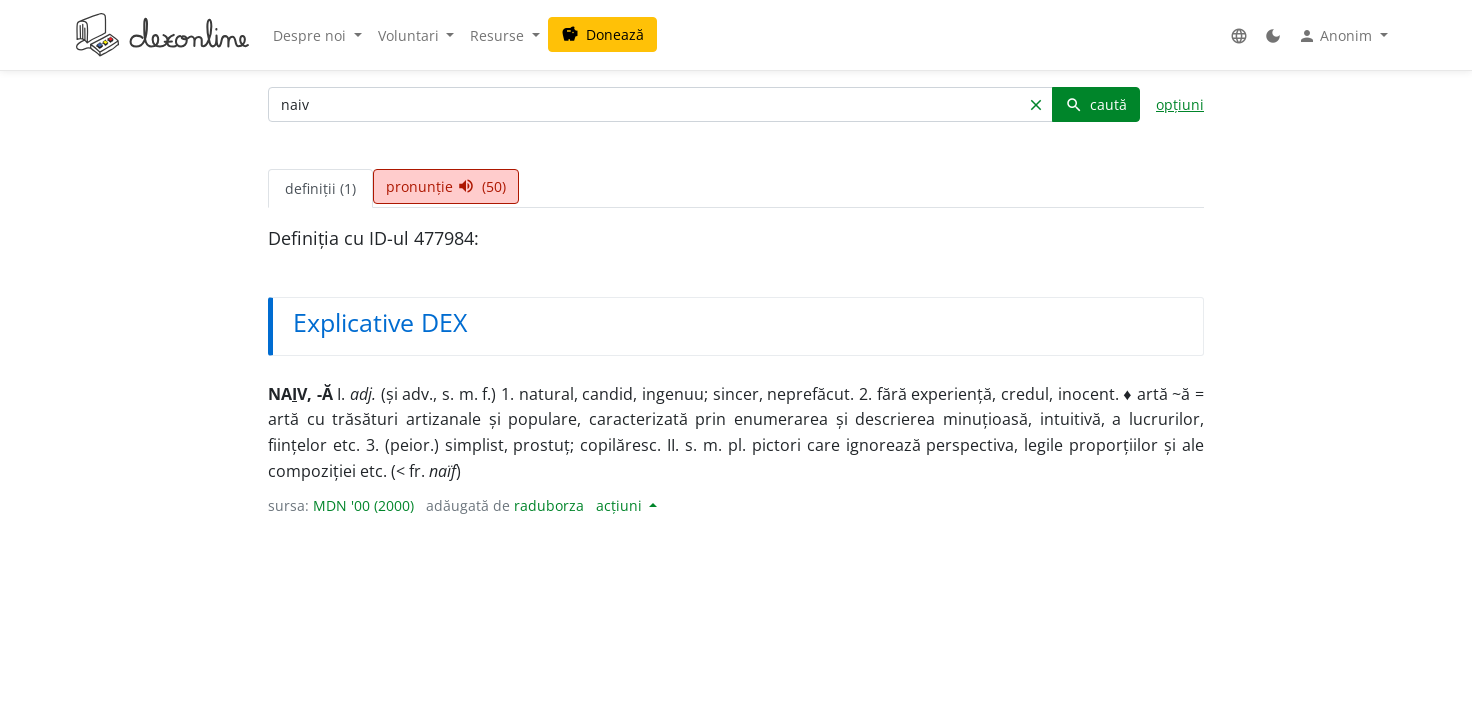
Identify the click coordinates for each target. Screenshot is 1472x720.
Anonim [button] (1337, 36)
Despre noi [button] (311, 35)
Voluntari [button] (410, 35)
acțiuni (621, 505)
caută (1096, 104)
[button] (1239, 35)
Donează (602, 34)
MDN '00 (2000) (363, 505)
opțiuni (1180, 104)
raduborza (549, 505)
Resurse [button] (499, 35)
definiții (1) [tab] (320, 188)
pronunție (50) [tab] (446, 186)
